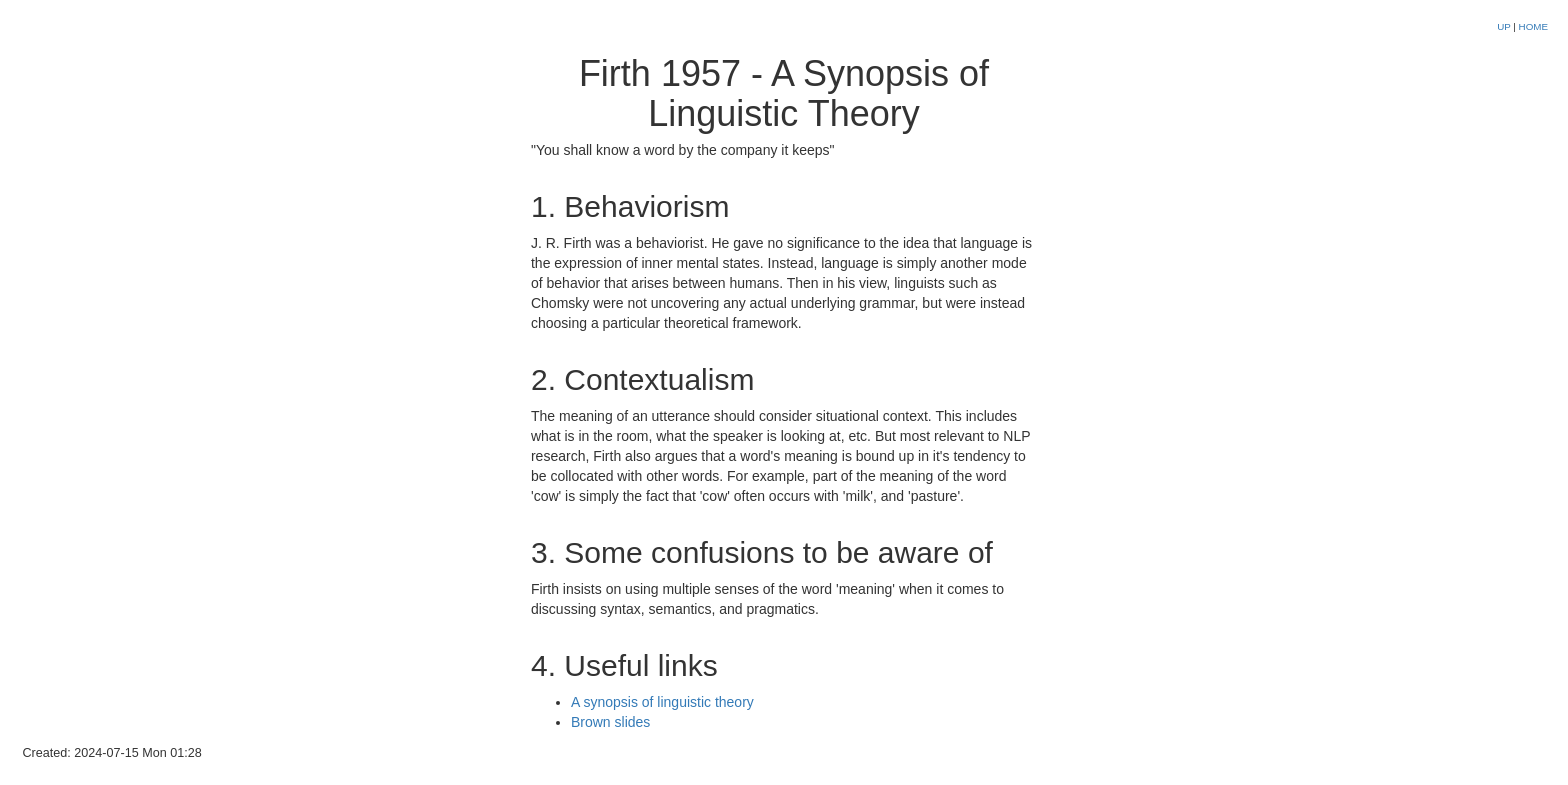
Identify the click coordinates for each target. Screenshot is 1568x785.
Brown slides (610, 722)
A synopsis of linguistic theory (662, 702)
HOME (1533, 26)
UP (1505, 26)
